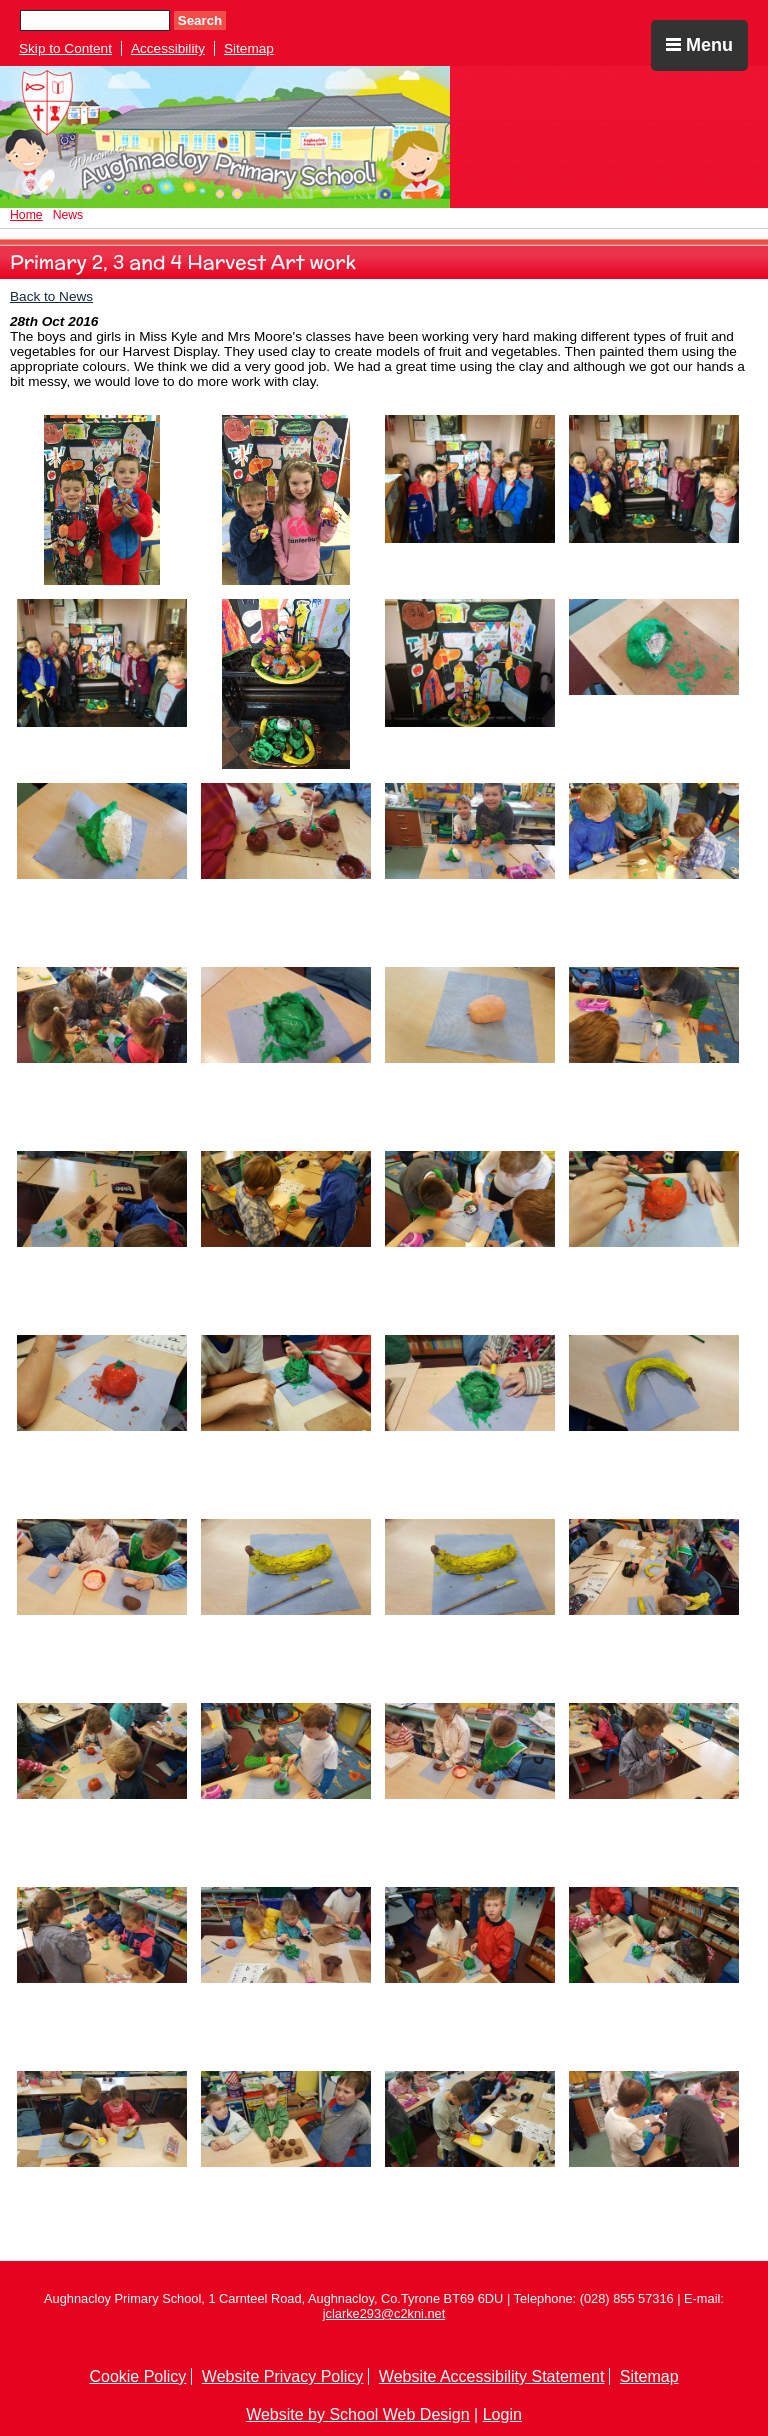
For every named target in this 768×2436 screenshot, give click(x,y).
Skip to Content (65, 48)
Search (200, 20)
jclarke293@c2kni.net (384, 2313)
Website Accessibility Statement (492, 2376)
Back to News (51, 296)
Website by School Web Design (358, 2414)
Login (502, 2414)
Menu (699, 45)
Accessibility (168, 48)
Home (26, 215)
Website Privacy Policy (283, 2376)
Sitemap (249, 48)
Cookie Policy (137, 2376)
